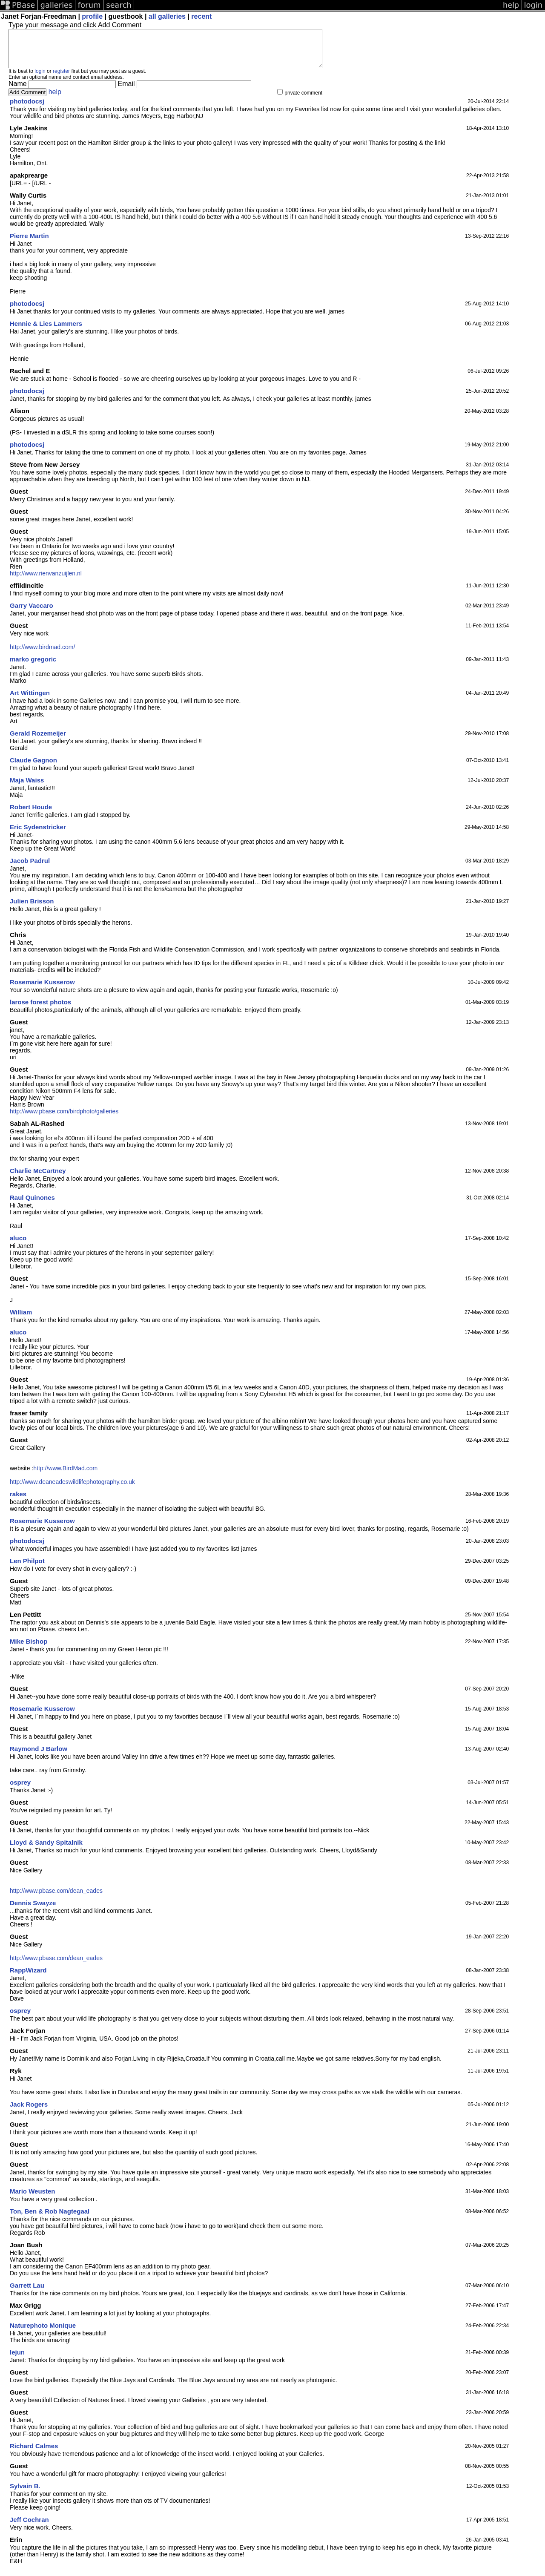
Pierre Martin (29, 243)
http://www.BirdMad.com (65, 1475)
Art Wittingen (30, 700)
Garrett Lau (27, 2293)
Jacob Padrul (30, 868)
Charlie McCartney (38, 1178)
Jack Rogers (29, 2112)
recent (201, 16)
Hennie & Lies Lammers (46, 331)
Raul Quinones (32, 1205)
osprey (20, 1790)
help (55, 99)
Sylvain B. (25, 2493)
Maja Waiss (27, 787)
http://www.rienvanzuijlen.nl (46, 581)
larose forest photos (40, 1009)
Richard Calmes (34, 2453)
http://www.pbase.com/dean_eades (56, 1898)
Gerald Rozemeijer (38, 741)
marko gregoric (33, 666)
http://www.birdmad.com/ (42, 654)
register (61, 79)
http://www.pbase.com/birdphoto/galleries (64, 1119)
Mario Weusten (32, 2198)
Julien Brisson (32, 908)
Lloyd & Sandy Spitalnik (46, 1850)
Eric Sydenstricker (38, 834)
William (21, 1319)
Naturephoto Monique (43, 2333)
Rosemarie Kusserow (42, 989)
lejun (17, 2359)
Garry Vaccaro (31, 613)
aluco (18, 1245)
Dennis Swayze (33, 1910)
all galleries (167, 16)
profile (92, 16)
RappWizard (28, 1977)
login (39, 79)
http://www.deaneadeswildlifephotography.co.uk (72, 1489)
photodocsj (27, 108)
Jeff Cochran (29, 2527)
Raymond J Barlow (38, 1756)
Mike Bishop (28, 1649)
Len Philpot (27, 1568)
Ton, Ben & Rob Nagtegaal (49, 2218)
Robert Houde (31, 814)
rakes (18, 1501)
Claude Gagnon (33, 767)
